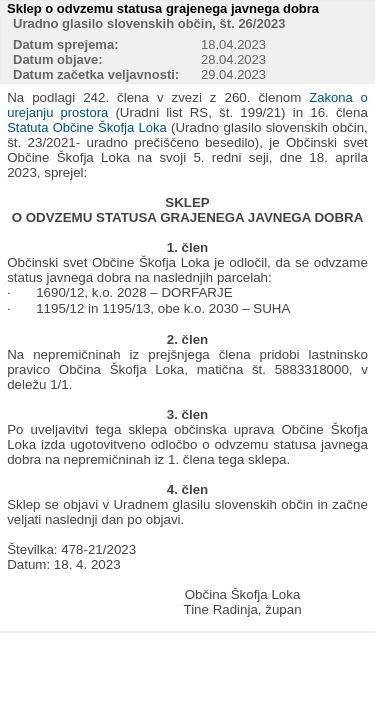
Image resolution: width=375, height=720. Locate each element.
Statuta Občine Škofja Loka (87, 127)
